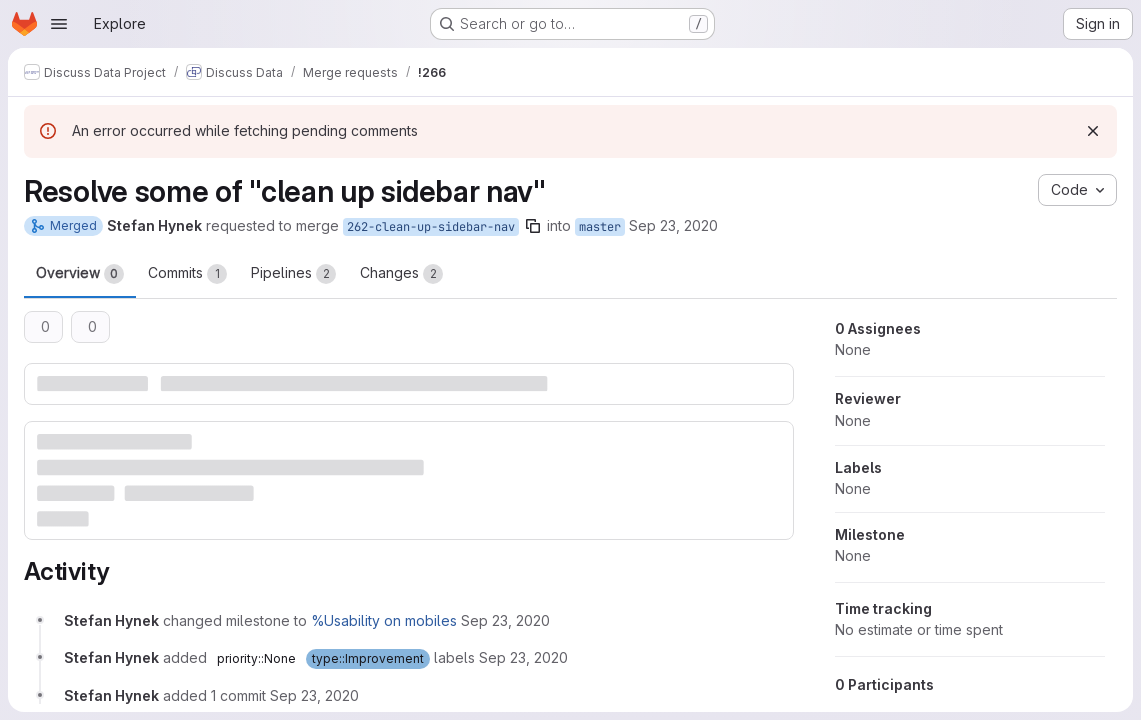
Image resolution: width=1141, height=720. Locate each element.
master (600, 227)
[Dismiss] (1093, 131)
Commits (187, 274)
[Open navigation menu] (59, 24)
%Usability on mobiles (384, 620)
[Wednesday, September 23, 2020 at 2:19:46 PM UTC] (505, 620)
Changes (401, 274)
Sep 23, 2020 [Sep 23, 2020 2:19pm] (673, 225)
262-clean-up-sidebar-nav (431, 227)
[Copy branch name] (533, 226)
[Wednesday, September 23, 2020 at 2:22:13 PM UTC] (314, 695)
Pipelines (293, 274)
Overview (80, 274)
